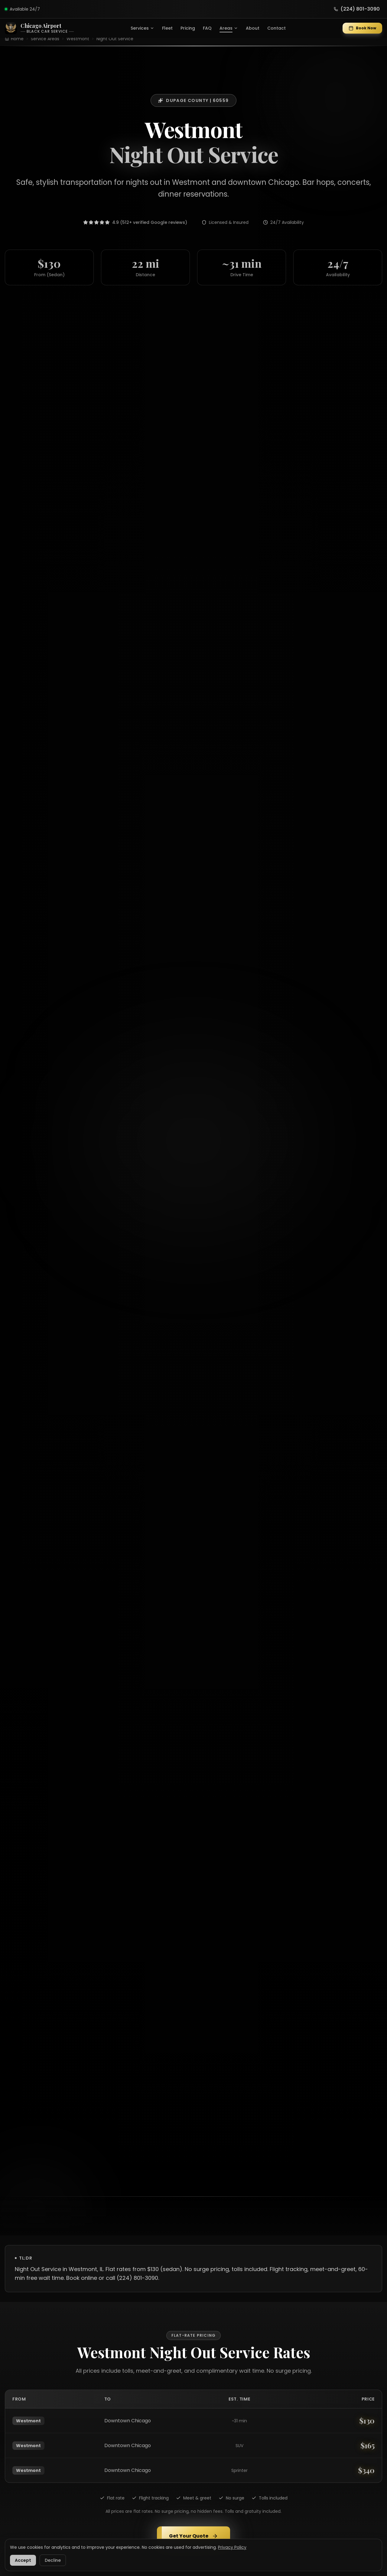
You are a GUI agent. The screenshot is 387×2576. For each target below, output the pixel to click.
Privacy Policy (232, 2547)
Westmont (78, 39)
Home (17, 39)
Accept (23, 2560)
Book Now (362, 28)
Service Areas (45, 39)
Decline (53, 2560)
